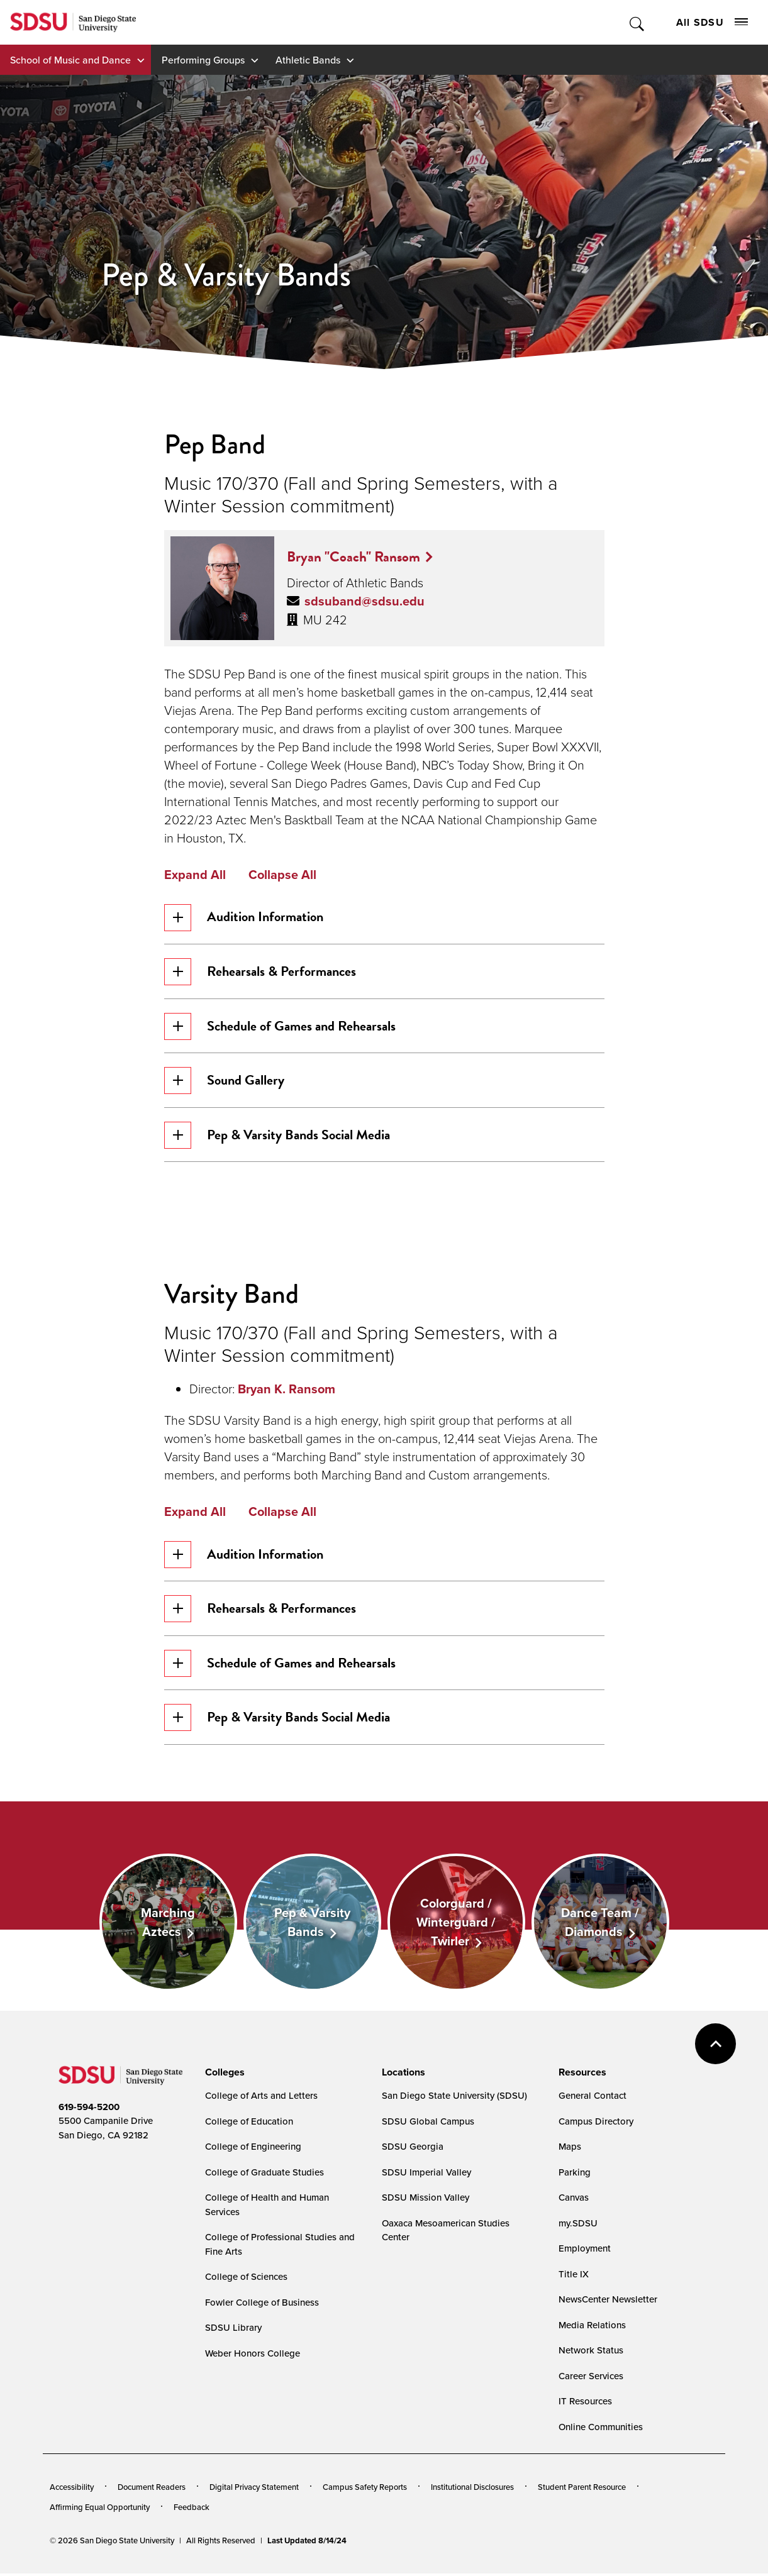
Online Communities (601, 2429)
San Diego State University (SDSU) (454, 2098)
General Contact (592, 2098)
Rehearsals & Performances (260, 972)
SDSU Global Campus (428, 2123)
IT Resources (585, 2404)
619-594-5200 (89, 2109)
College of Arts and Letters (261, 2098)
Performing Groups (203, 60)
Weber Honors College (252, 2355)
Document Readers (152, 2490)
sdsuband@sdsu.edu (364, 601)
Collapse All (282, 874)
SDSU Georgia (412, 2149)
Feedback (191, 2509)
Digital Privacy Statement (254, 2490)
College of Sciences (246, 2279)
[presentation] (223, 2075)
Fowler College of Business (262, 2304)
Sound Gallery (224, 1081)
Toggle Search (637, 22)
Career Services (591, 2378)
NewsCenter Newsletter (608, 2302)
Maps (570, 2149)
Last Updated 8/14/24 (307, 2544)
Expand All (195, 874)
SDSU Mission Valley (425, 2200)
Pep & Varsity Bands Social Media (277, 1136)
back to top (715, 2046)
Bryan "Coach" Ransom (353, 556)
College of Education (249, 2123)
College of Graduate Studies (264, 2174)
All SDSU (712, 22)
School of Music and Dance (70, 60)
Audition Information (244, 917)
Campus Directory (596, 2123)
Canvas (574, 2200)
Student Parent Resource (582, 2490)
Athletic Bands (307, 60)
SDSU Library (233, 2330)
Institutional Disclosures (472, 2490)
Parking (575, 2174)
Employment (585, 2251)
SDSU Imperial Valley (426, 2174)
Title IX (574, 2276)
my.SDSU (578, 2225)
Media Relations (592, 2327)
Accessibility (72, 2490)
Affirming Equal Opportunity (100, 2509)
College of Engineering (253, 2149)
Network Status (591, 2353)
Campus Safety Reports (365, 2490)
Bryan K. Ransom (286, 1390)
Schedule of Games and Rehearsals (280, 1027)
